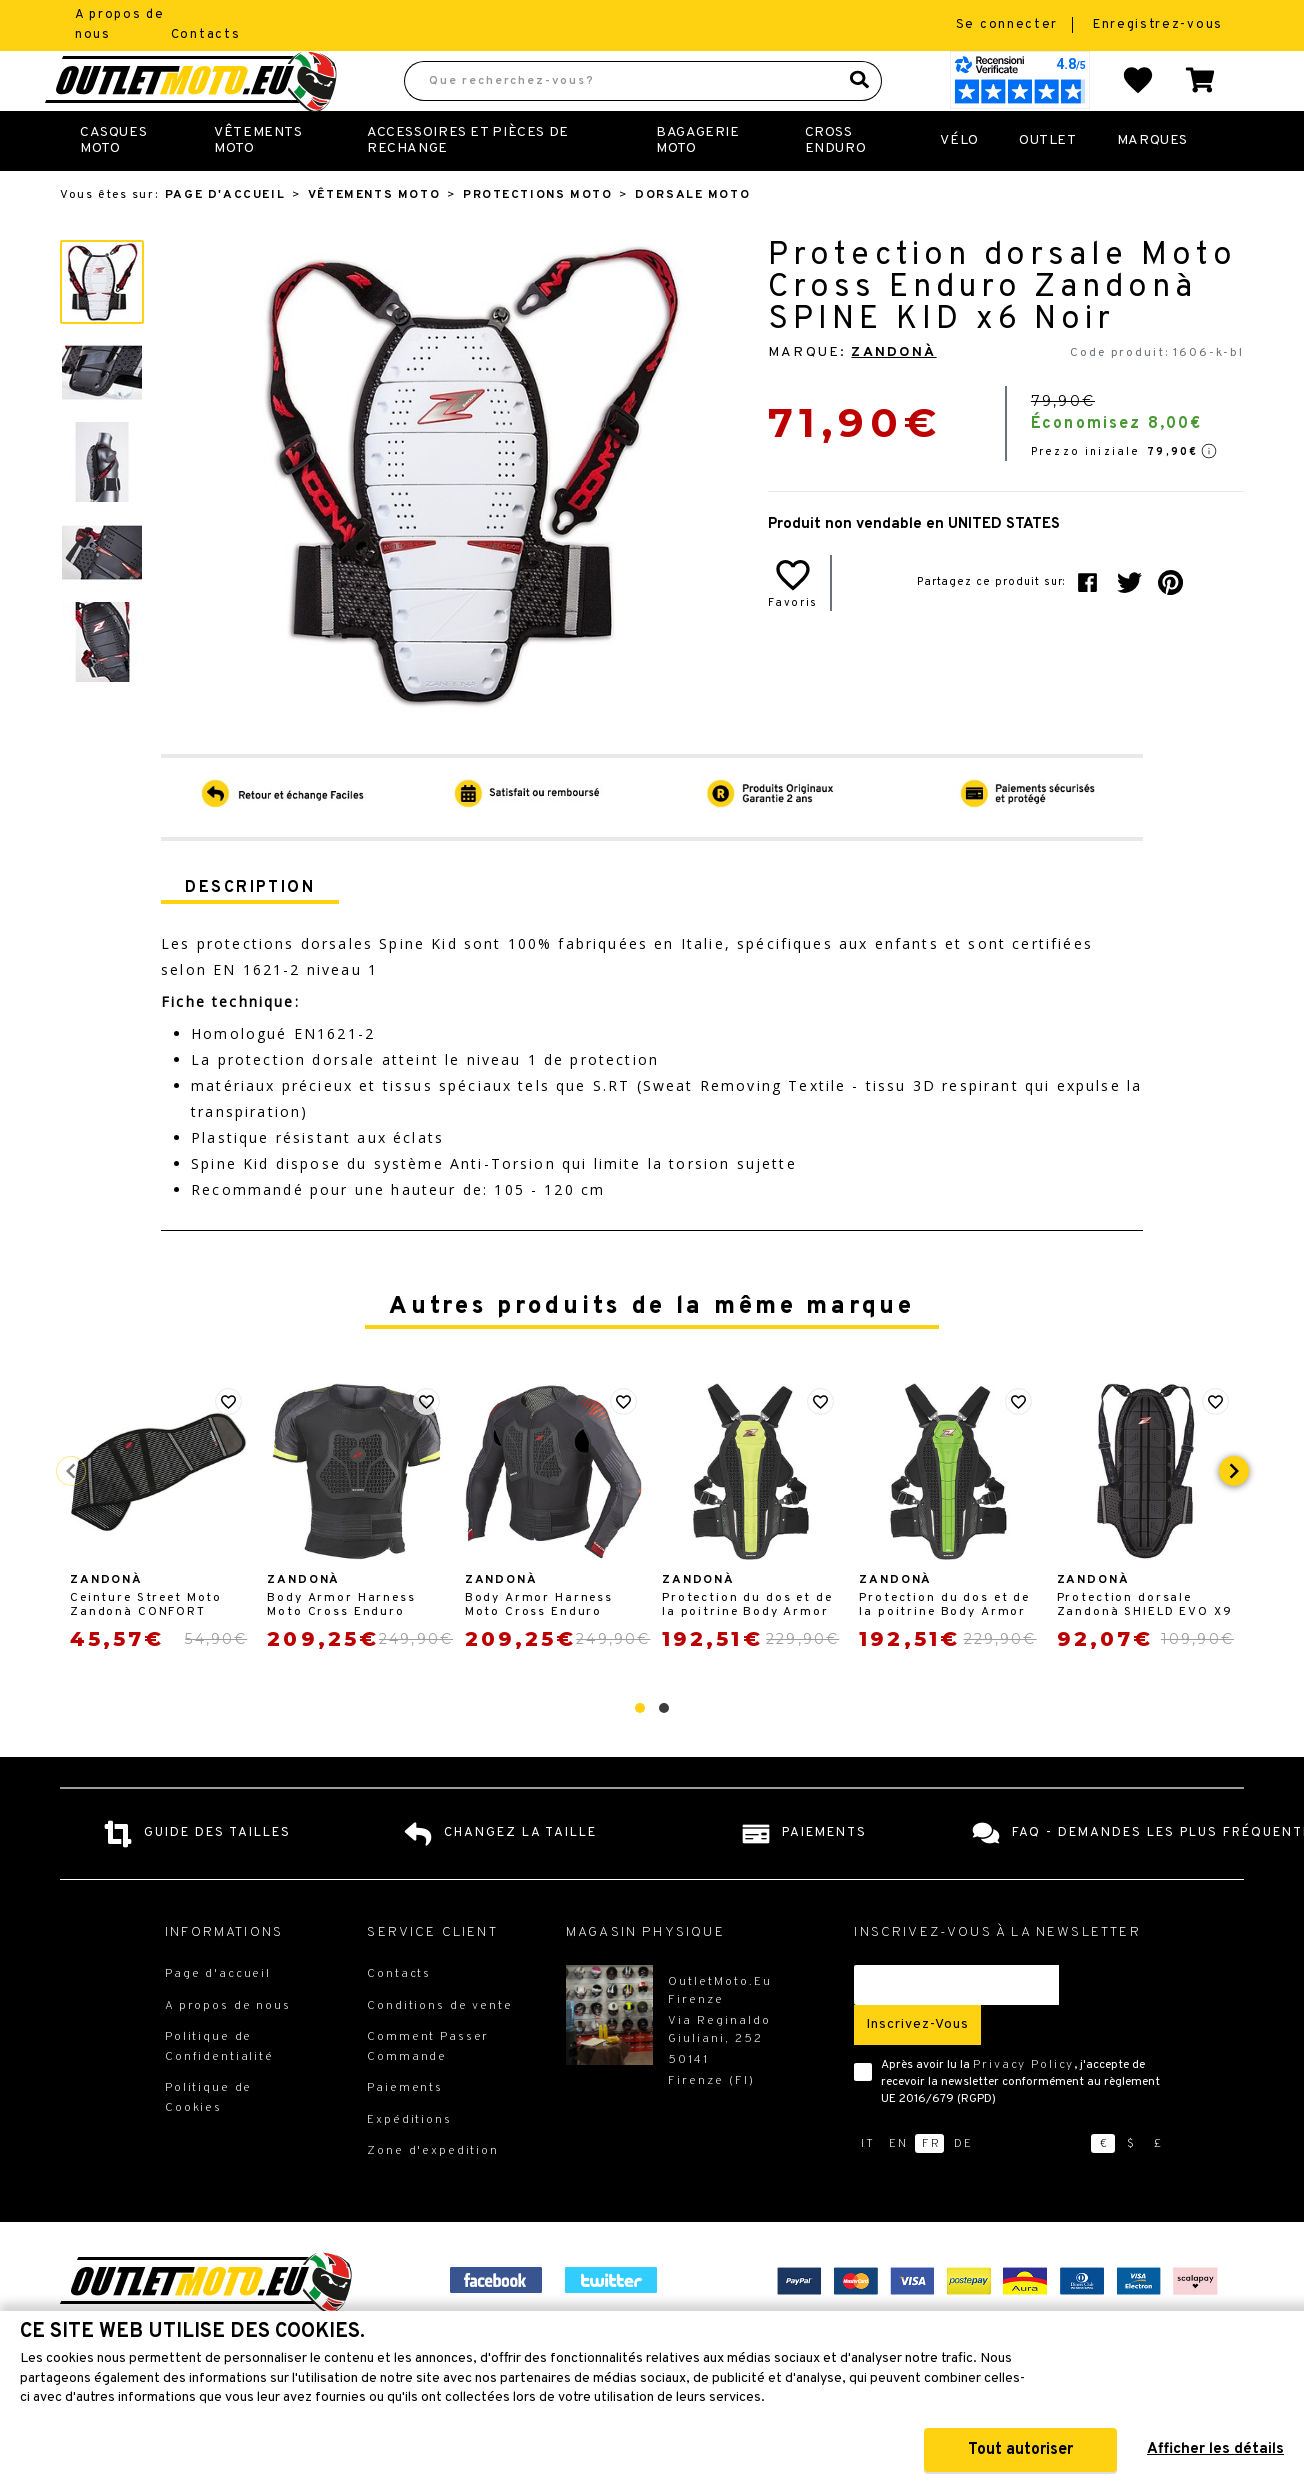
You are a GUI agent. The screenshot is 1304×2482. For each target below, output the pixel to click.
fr (931, 2188)
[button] (640, 1752)
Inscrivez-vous (917, 2068)
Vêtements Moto (258, 184)
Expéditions (409, 2164)
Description (250, 932)
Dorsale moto (692, 239)
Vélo (959, 184)
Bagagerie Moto (698, 184)
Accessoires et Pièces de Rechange (468, 184)
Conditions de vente (439, 2050)
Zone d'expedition (432, 2195)
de (963, 2188)
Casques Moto (113, 184)
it (868, 2188)
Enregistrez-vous (1158, 25)
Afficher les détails (1215, 2449)
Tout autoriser (1020, 2450)
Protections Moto (537, 239)
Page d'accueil (225, 239)
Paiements (405, 2132)
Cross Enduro (836, 184)
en (898, 2188)
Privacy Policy (1023, 2109)
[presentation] (1234, 1515)
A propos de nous (228, 2050)
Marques (1152, 184)
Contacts (206, 35)
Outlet (1048, 184)
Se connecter (1009, 25)
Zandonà (893, 396)
